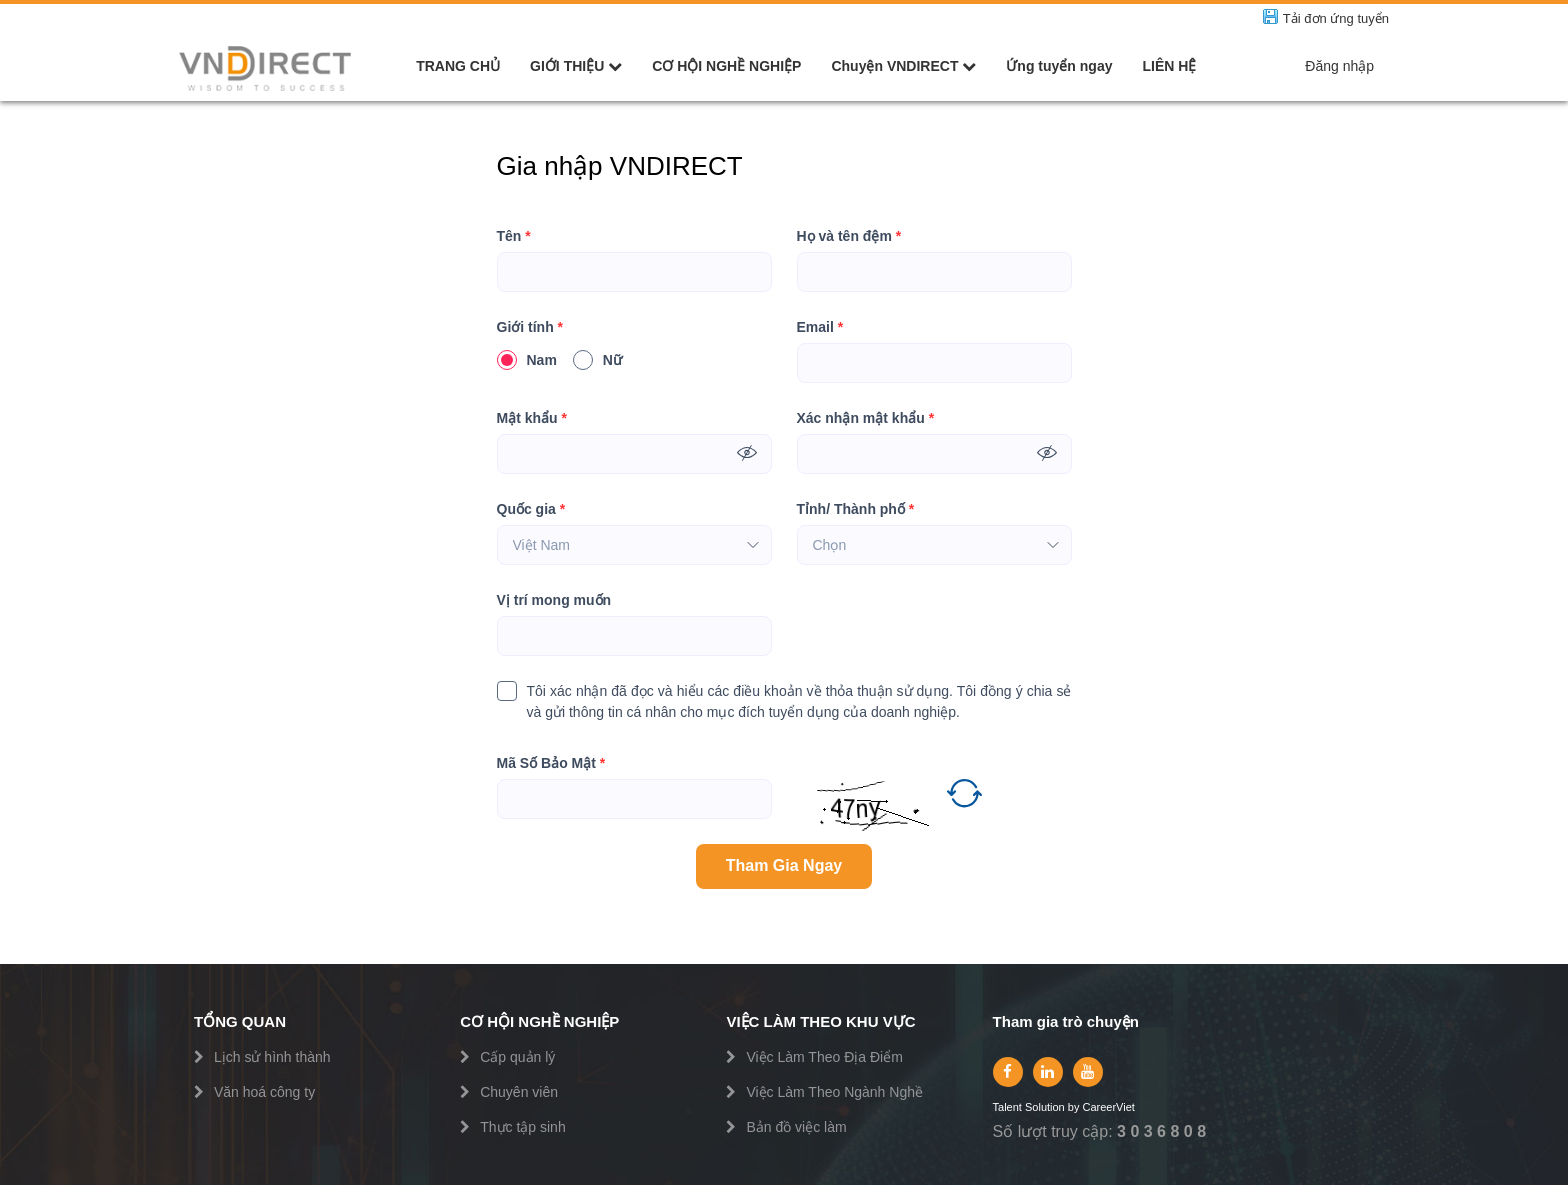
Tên (514, 236)
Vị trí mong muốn (554, 600)
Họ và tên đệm (849, 236)
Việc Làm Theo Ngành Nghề (834, 1092)
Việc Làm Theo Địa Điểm (824, 1057)
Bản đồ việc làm (796, 1127)
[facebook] (1008, 1072)
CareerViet (1108, 1107)
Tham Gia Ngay (784, 865)
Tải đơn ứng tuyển (1336, 18)
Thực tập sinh (522, 1127)
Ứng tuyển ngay (1059, 66)
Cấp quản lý (517, 1057)
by (1075, 1107)
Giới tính (530, 327)
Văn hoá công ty (264, 1092)
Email (820, 327)
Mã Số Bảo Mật (551, 763)
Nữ (597, 360)
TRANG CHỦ (458, 66)
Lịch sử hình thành (272, 1057)
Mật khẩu (532, 418)
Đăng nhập (1339, 66)
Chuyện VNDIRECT (903, 66)
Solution (1046, 1107)
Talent (1009, 1107)
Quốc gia (531, 509)
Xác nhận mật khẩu (866, 418)
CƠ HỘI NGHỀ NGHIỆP (726, 66)
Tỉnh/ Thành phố (856, 509)
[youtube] (1088, 1072)
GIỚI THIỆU (576, 66)
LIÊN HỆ (1169, 66)
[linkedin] (1048, 1072)
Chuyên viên (519, 1092)
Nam (527, 360)
